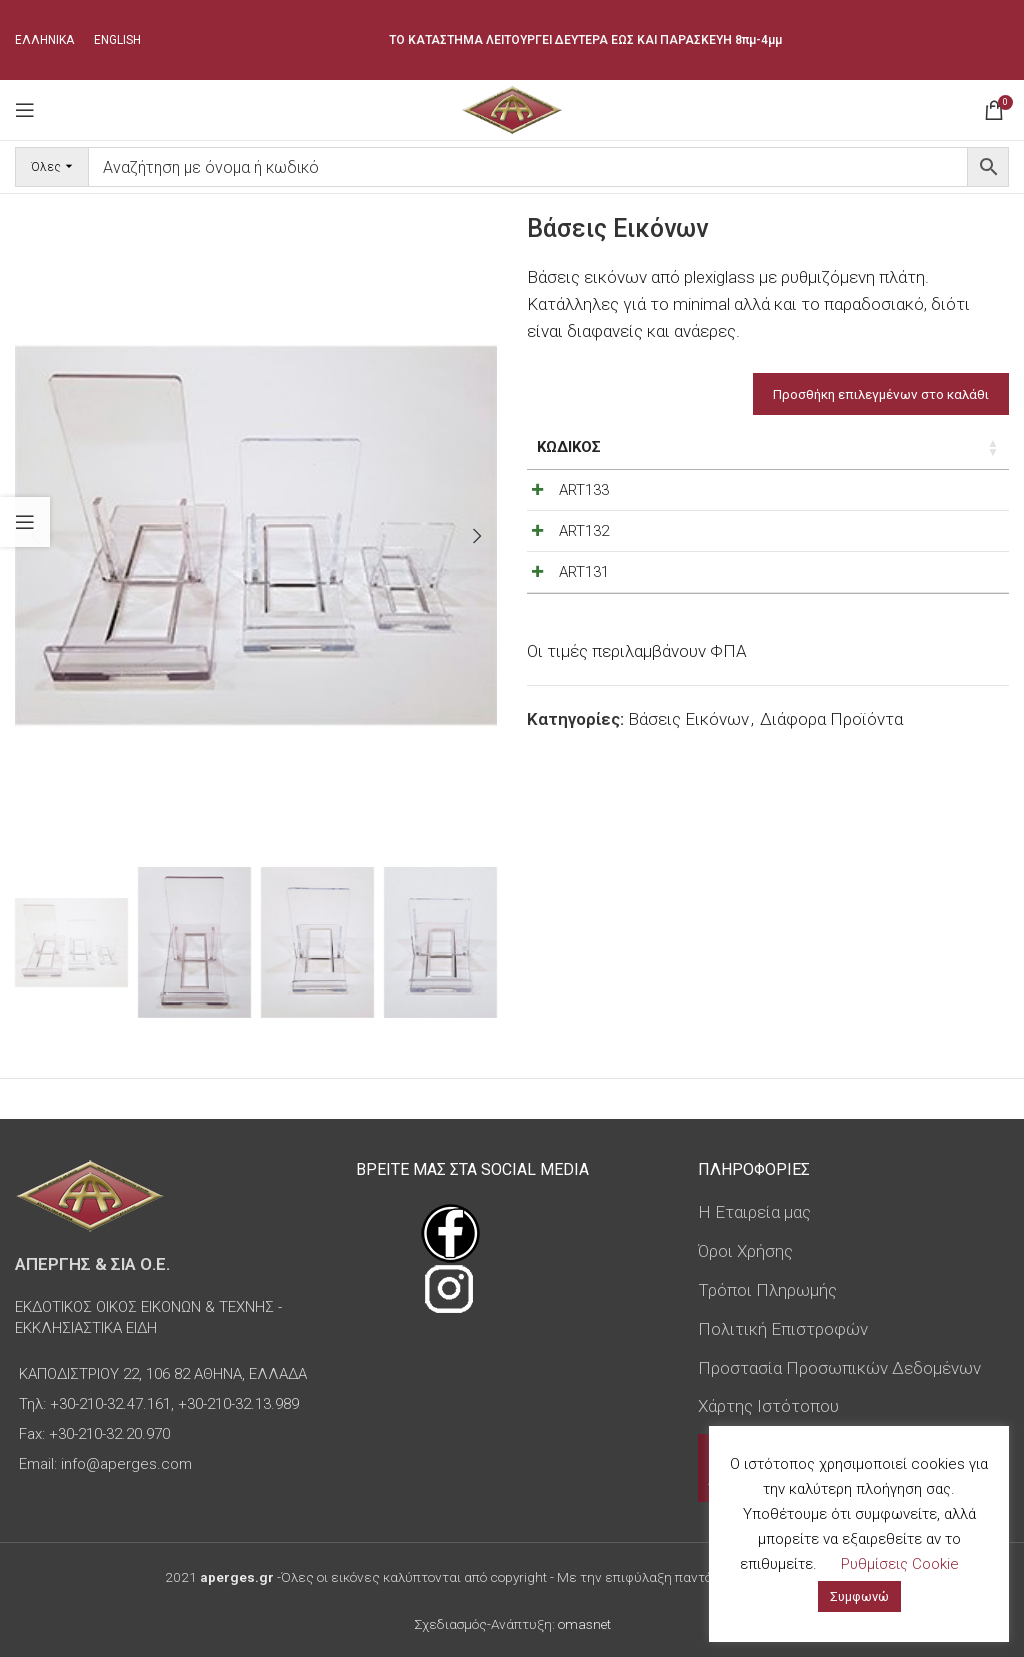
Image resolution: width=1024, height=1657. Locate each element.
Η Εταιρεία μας (754, 1212)
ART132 (584, 557)
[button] (477, 536)
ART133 (584, 490)
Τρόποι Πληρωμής (767, 1290)
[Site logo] (511, 108)
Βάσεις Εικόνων (688, 797)
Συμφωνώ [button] (859, 1596)
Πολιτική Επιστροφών (783, 1329)
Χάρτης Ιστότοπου (768, 1406)
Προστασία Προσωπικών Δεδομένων (839, 1368)
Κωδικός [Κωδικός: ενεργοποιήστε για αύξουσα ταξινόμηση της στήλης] (569, 447)
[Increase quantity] (950, 495)
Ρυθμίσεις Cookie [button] (900, 1564)
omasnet (584, 1624)
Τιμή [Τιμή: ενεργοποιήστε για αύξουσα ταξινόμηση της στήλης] (773, 447)
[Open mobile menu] (25, 110)
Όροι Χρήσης (745, 1251)
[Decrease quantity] (884, 495)
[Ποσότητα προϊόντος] (917, 495)
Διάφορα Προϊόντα (831, 797)
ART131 (584, 624)
